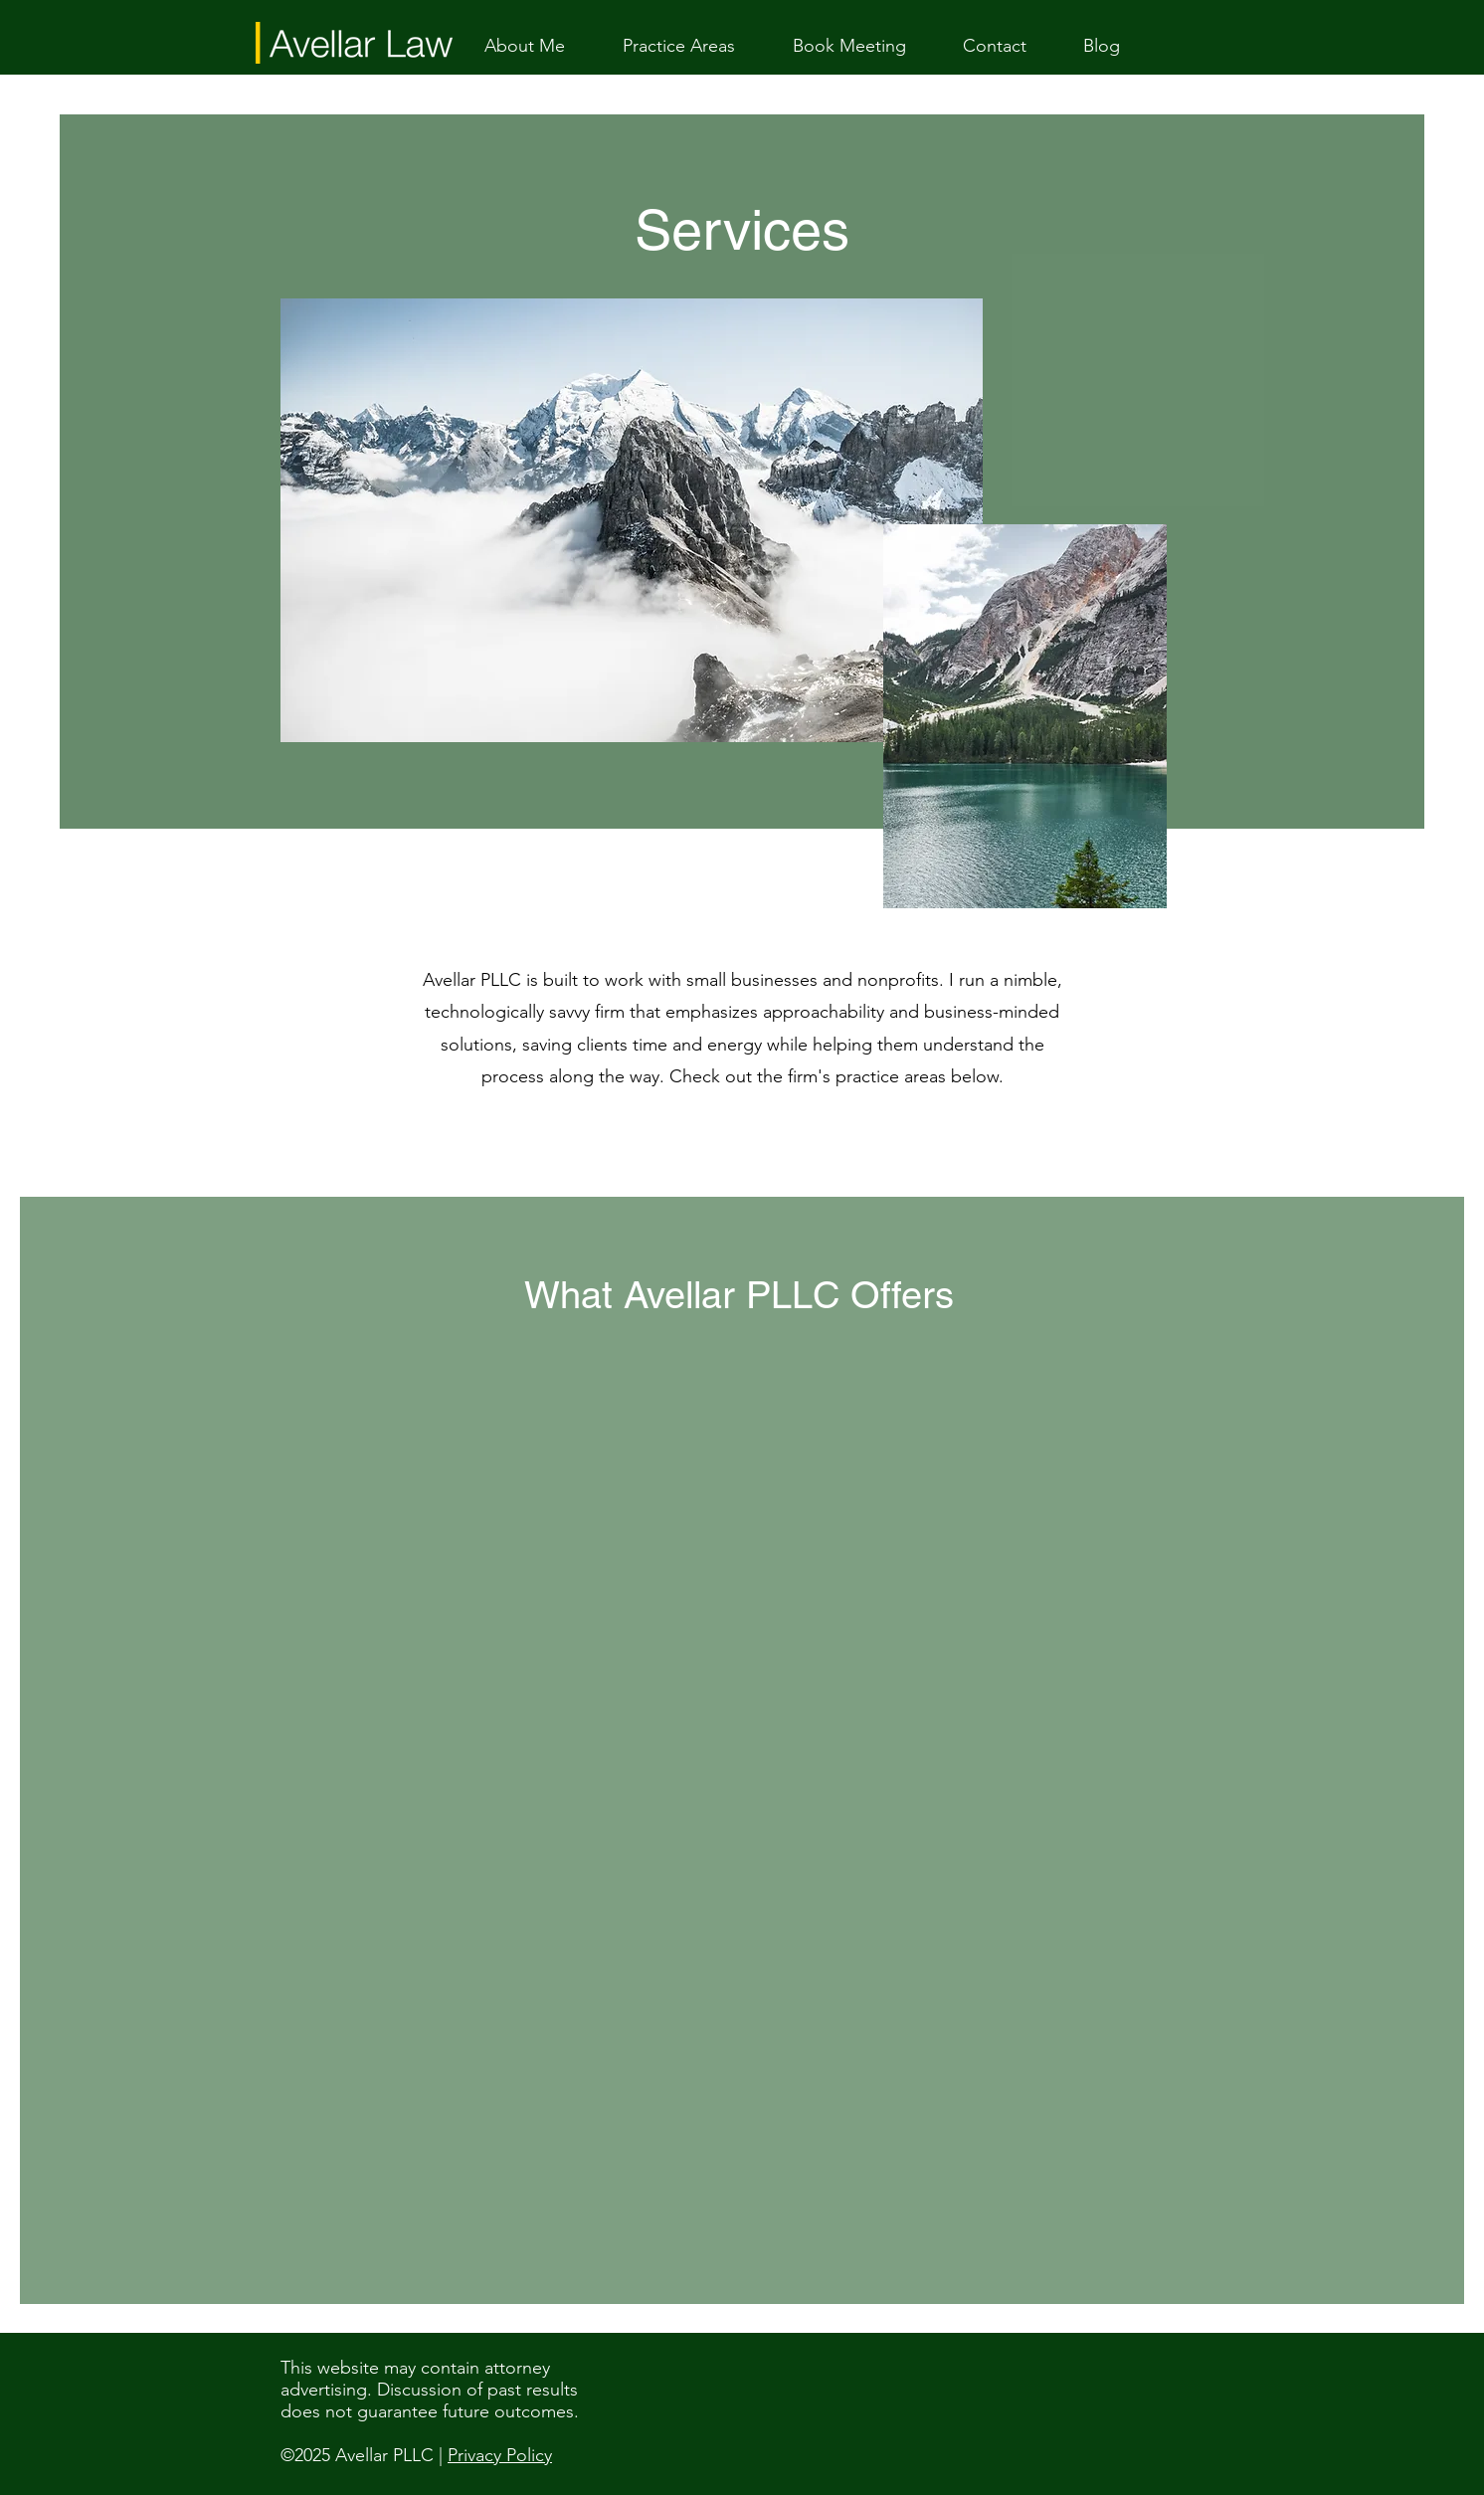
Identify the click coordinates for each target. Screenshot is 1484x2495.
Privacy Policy (500, 2455)
